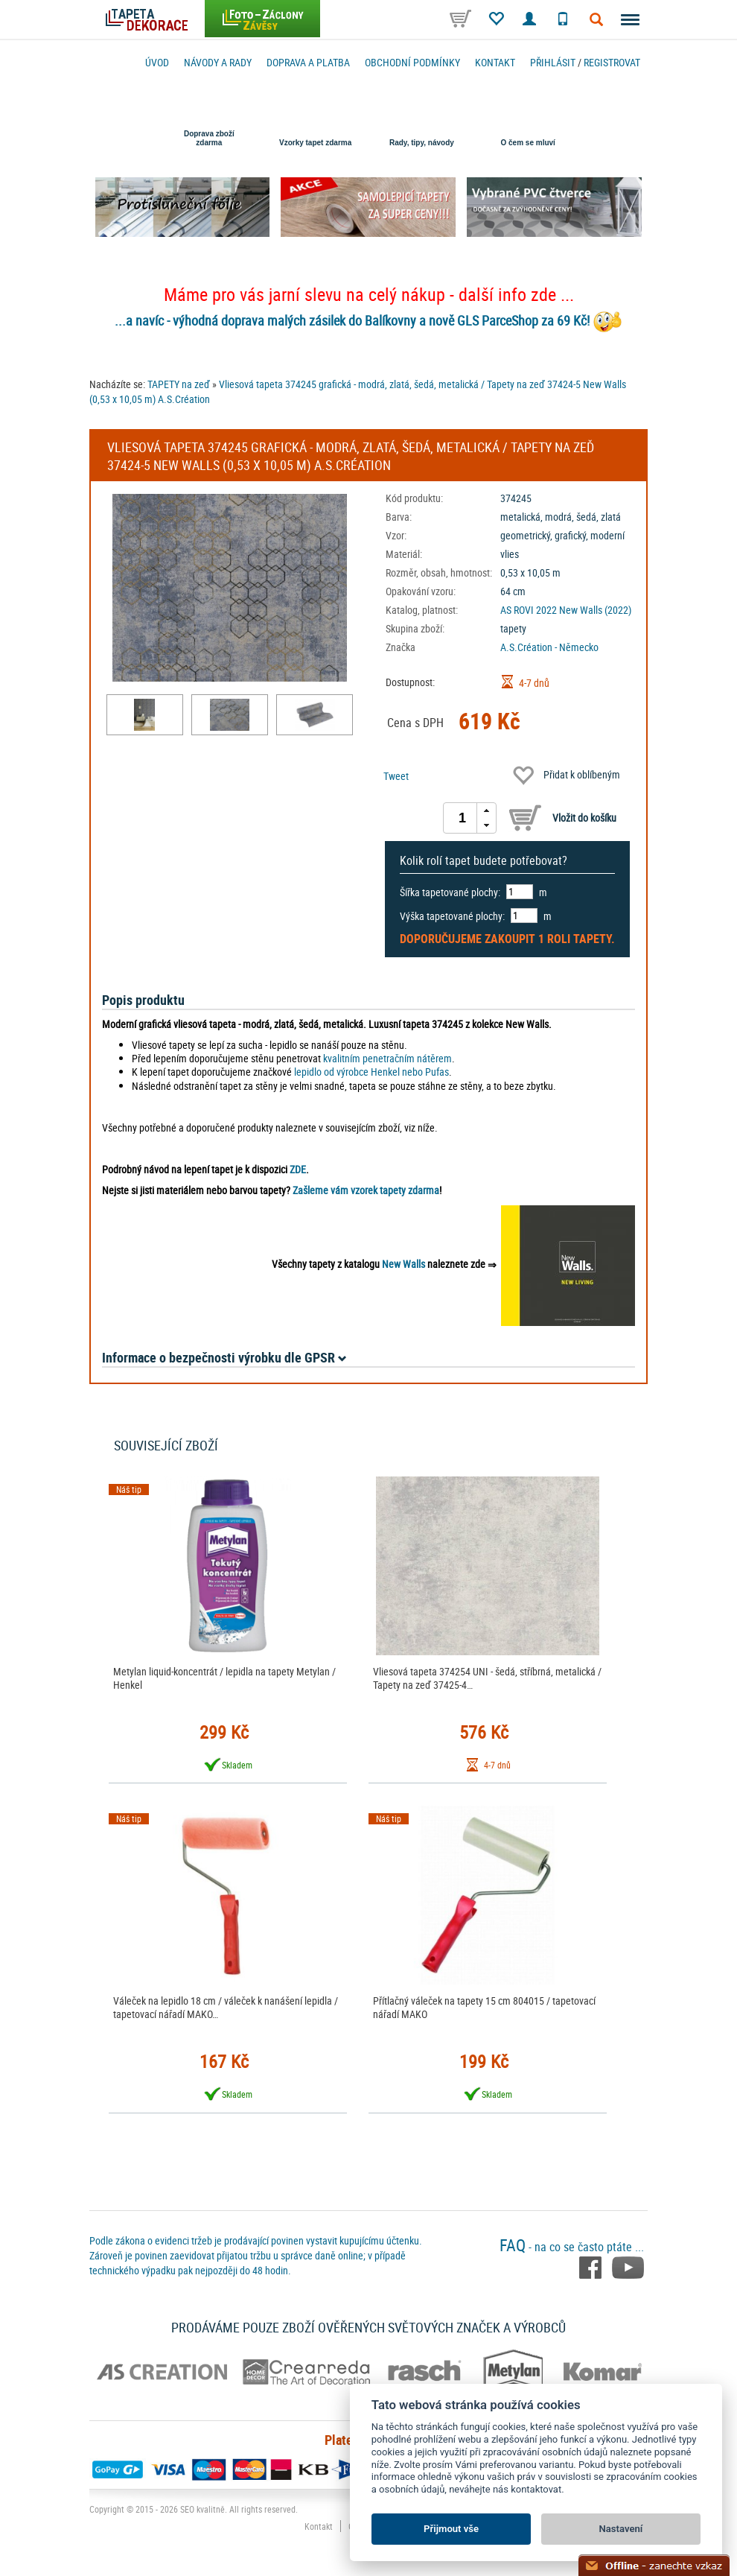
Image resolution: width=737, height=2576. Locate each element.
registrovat (612, 62)
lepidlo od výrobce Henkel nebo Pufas (371, 1072)
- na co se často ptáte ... (572, 2247)
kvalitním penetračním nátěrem (387, 1058)
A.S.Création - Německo (549, 647)
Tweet (396, 776)
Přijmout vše (451, 2528)
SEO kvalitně (202, 2509)
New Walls (403, 1264)
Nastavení (621, 2528)
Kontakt (495, 62)
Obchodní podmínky (412, 62)
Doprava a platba (308, 62)
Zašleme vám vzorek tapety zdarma (366, 1190)
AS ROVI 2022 (528, 610)
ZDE (298, 1169)
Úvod (157, 62)
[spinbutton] (462, 818)
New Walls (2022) (595, 610)
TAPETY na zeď (178, 384)
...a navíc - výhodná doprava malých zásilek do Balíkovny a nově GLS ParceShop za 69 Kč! (352, 320)
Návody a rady (218, 62)
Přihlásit (552, 62)
